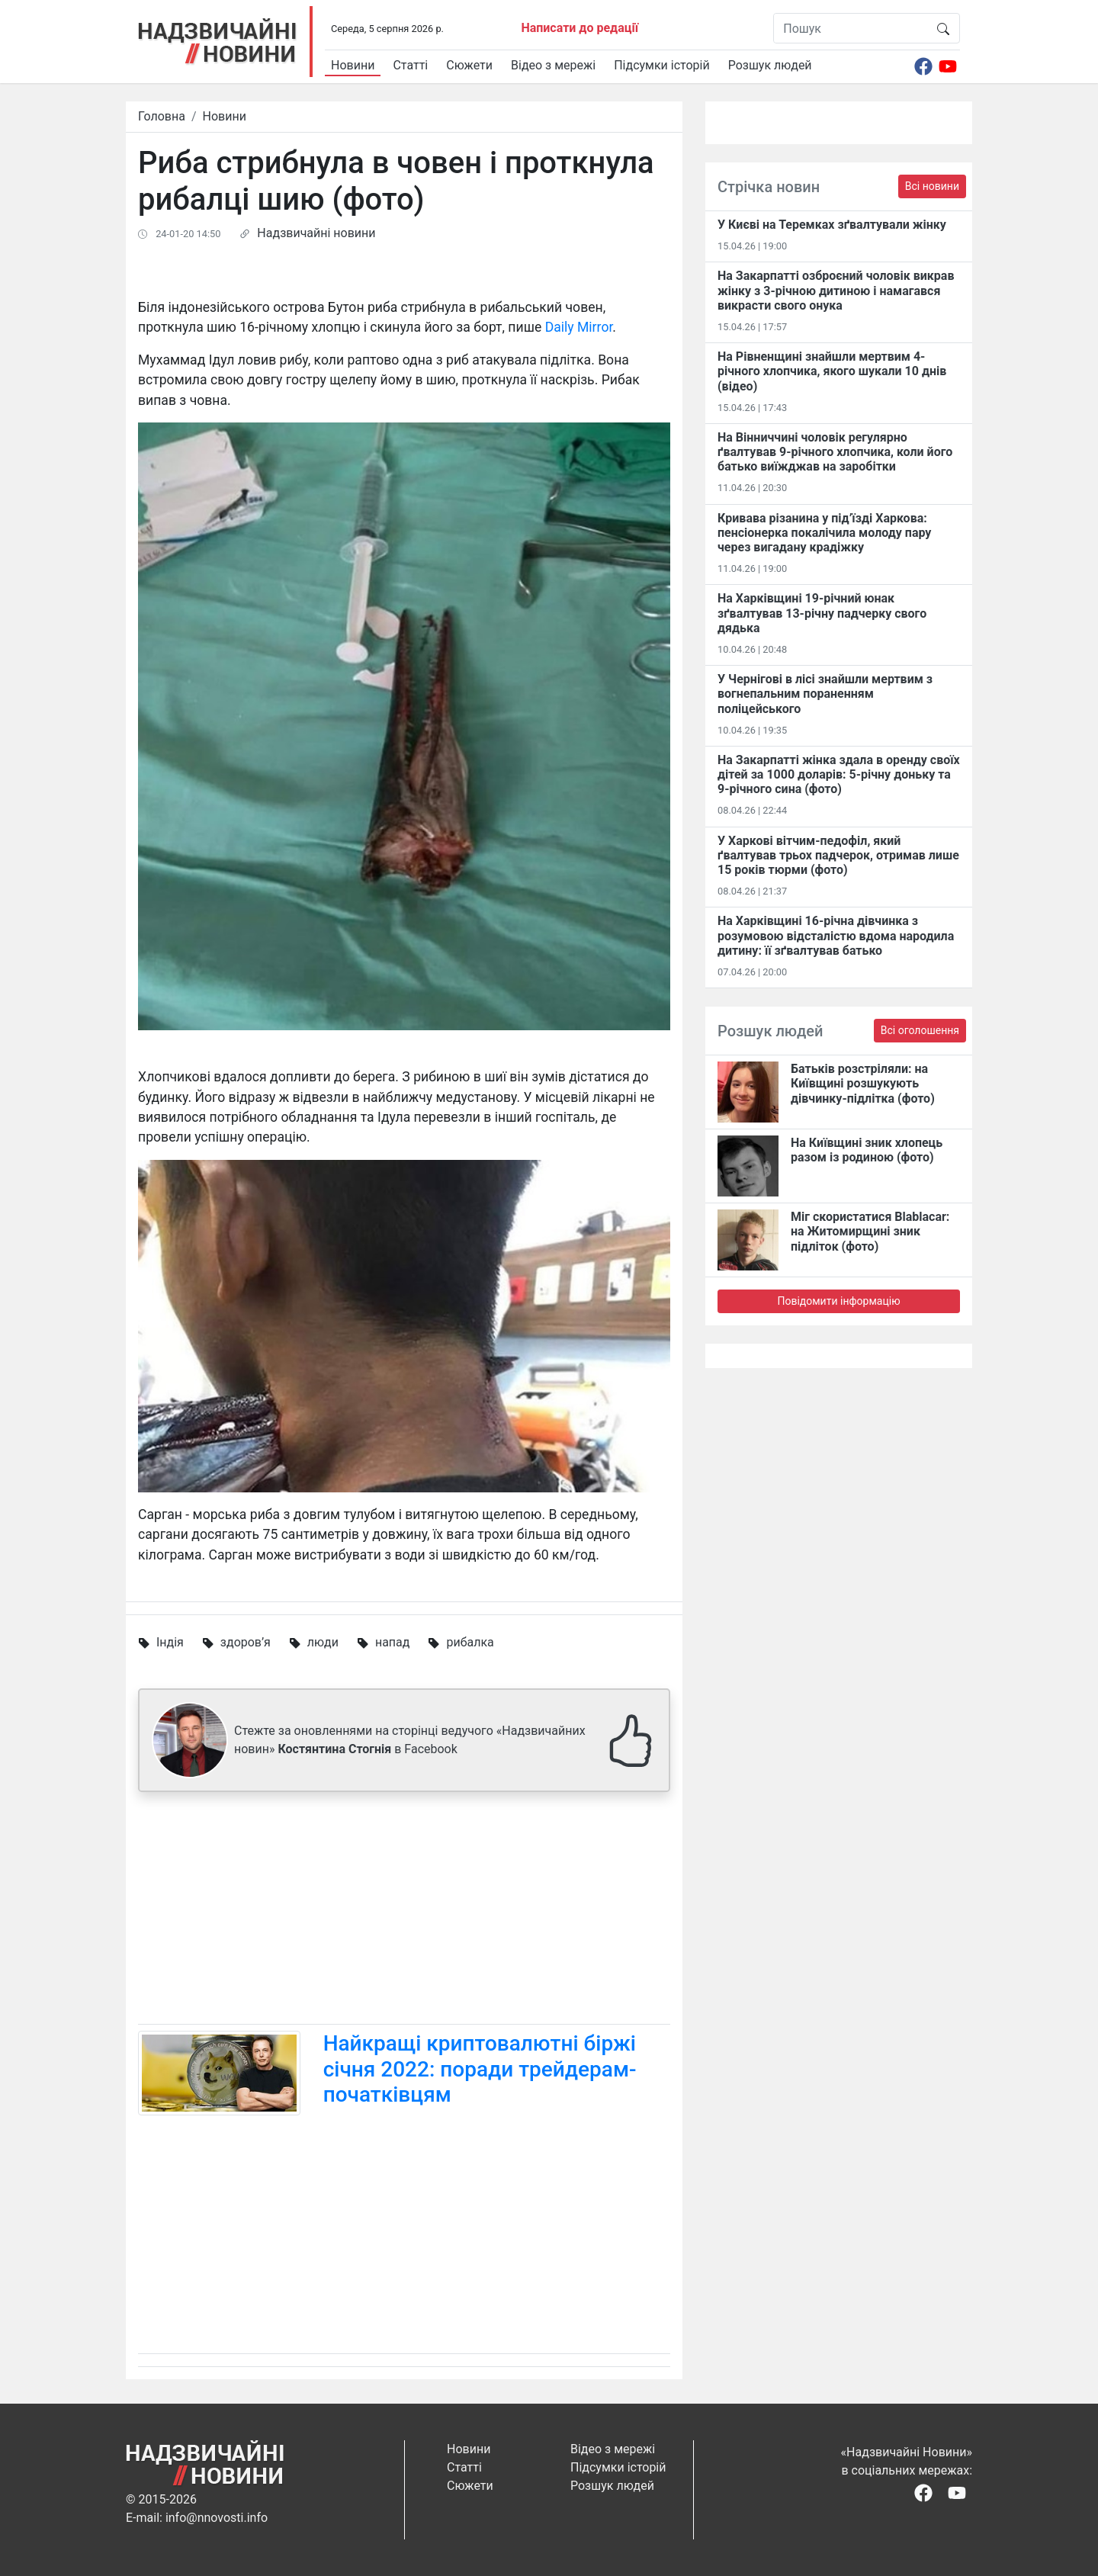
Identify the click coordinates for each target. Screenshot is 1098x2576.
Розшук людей (770, 65)
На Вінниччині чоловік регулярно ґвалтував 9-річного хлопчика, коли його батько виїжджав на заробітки (835, 452)
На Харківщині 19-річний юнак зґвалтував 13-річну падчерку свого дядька (822, 612)
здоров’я (245, 1642)
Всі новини (932, 186)
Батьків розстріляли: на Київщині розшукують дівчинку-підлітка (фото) (863, 1083)
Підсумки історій (662, 65)
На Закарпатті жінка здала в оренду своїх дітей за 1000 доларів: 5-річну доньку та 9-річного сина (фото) (839, 774)
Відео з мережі (553, 65)
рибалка (469, 1642)
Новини (352, 65)
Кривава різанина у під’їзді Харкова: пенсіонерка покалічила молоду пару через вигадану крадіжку (824, 532)
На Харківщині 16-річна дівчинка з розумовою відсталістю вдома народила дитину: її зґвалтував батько (836, 935)
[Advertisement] (404, 1911)
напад (392, 1642)
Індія (170, 1642)
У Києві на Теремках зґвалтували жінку (832, 224)
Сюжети (469, 65)
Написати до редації (579, 28)
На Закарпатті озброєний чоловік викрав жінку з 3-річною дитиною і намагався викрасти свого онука (836, 290)
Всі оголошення (920, 1030)
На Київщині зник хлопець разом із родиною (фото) (866, 1149)
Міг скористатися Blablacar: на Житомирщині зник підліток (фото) (870, 1231)
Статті (410, 65)
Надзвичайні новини (316, 233)
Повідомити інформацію (838, 1301)
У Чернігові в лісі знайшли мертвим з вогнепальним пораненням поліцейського (825, 693)
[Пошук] (850, 28)
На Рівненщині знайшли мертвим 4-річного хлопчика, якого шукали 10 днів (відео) (832, 371)
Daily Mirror (579, 327)
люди (323, 1642)
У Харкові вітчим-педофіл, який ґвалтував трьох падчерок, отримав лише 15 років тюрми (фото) (838, 855)
